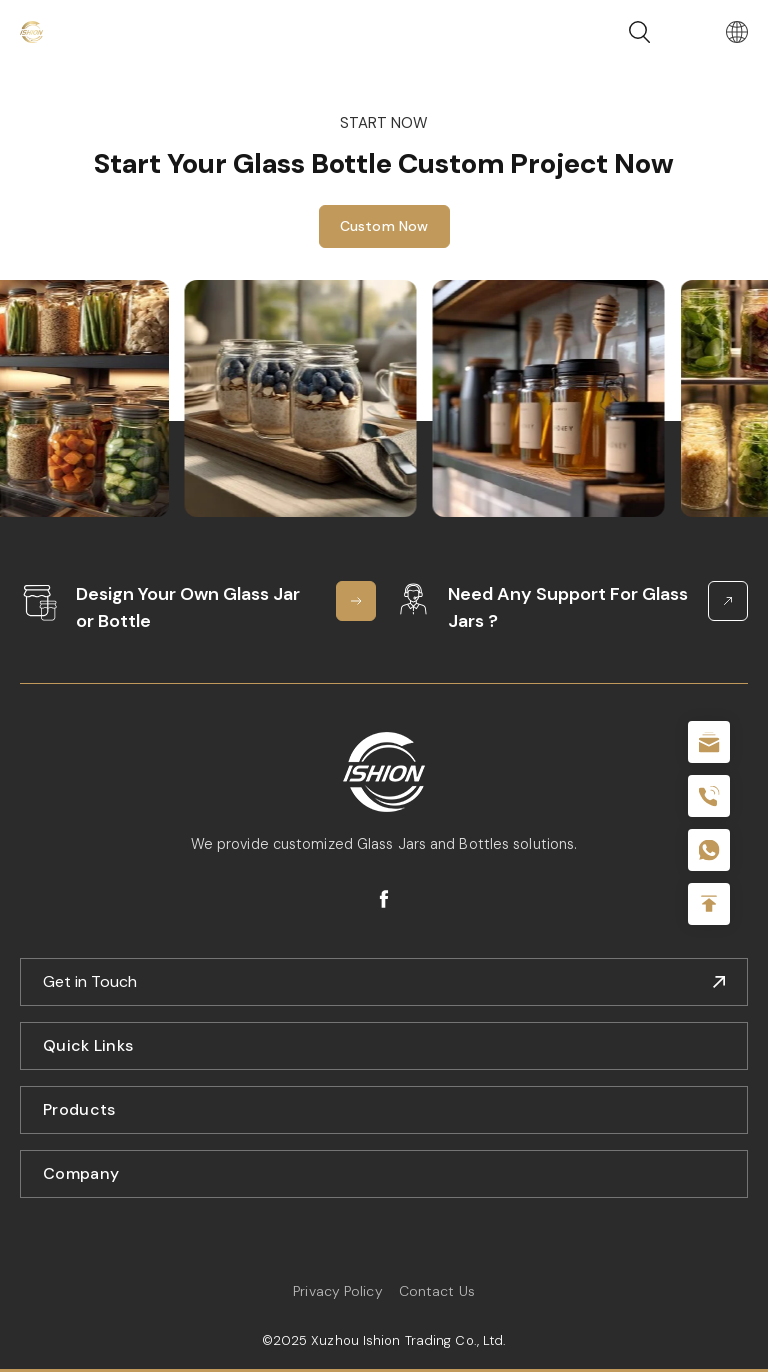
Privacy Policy (337, 1291)
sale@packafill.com (709, 742)
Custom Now (384, 226)
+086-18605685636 (709, 850)
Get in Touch (90, 981)
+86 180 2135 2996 (709, 796)
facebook (384, 899)
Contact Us (437, 1291)
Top (709, 904)
